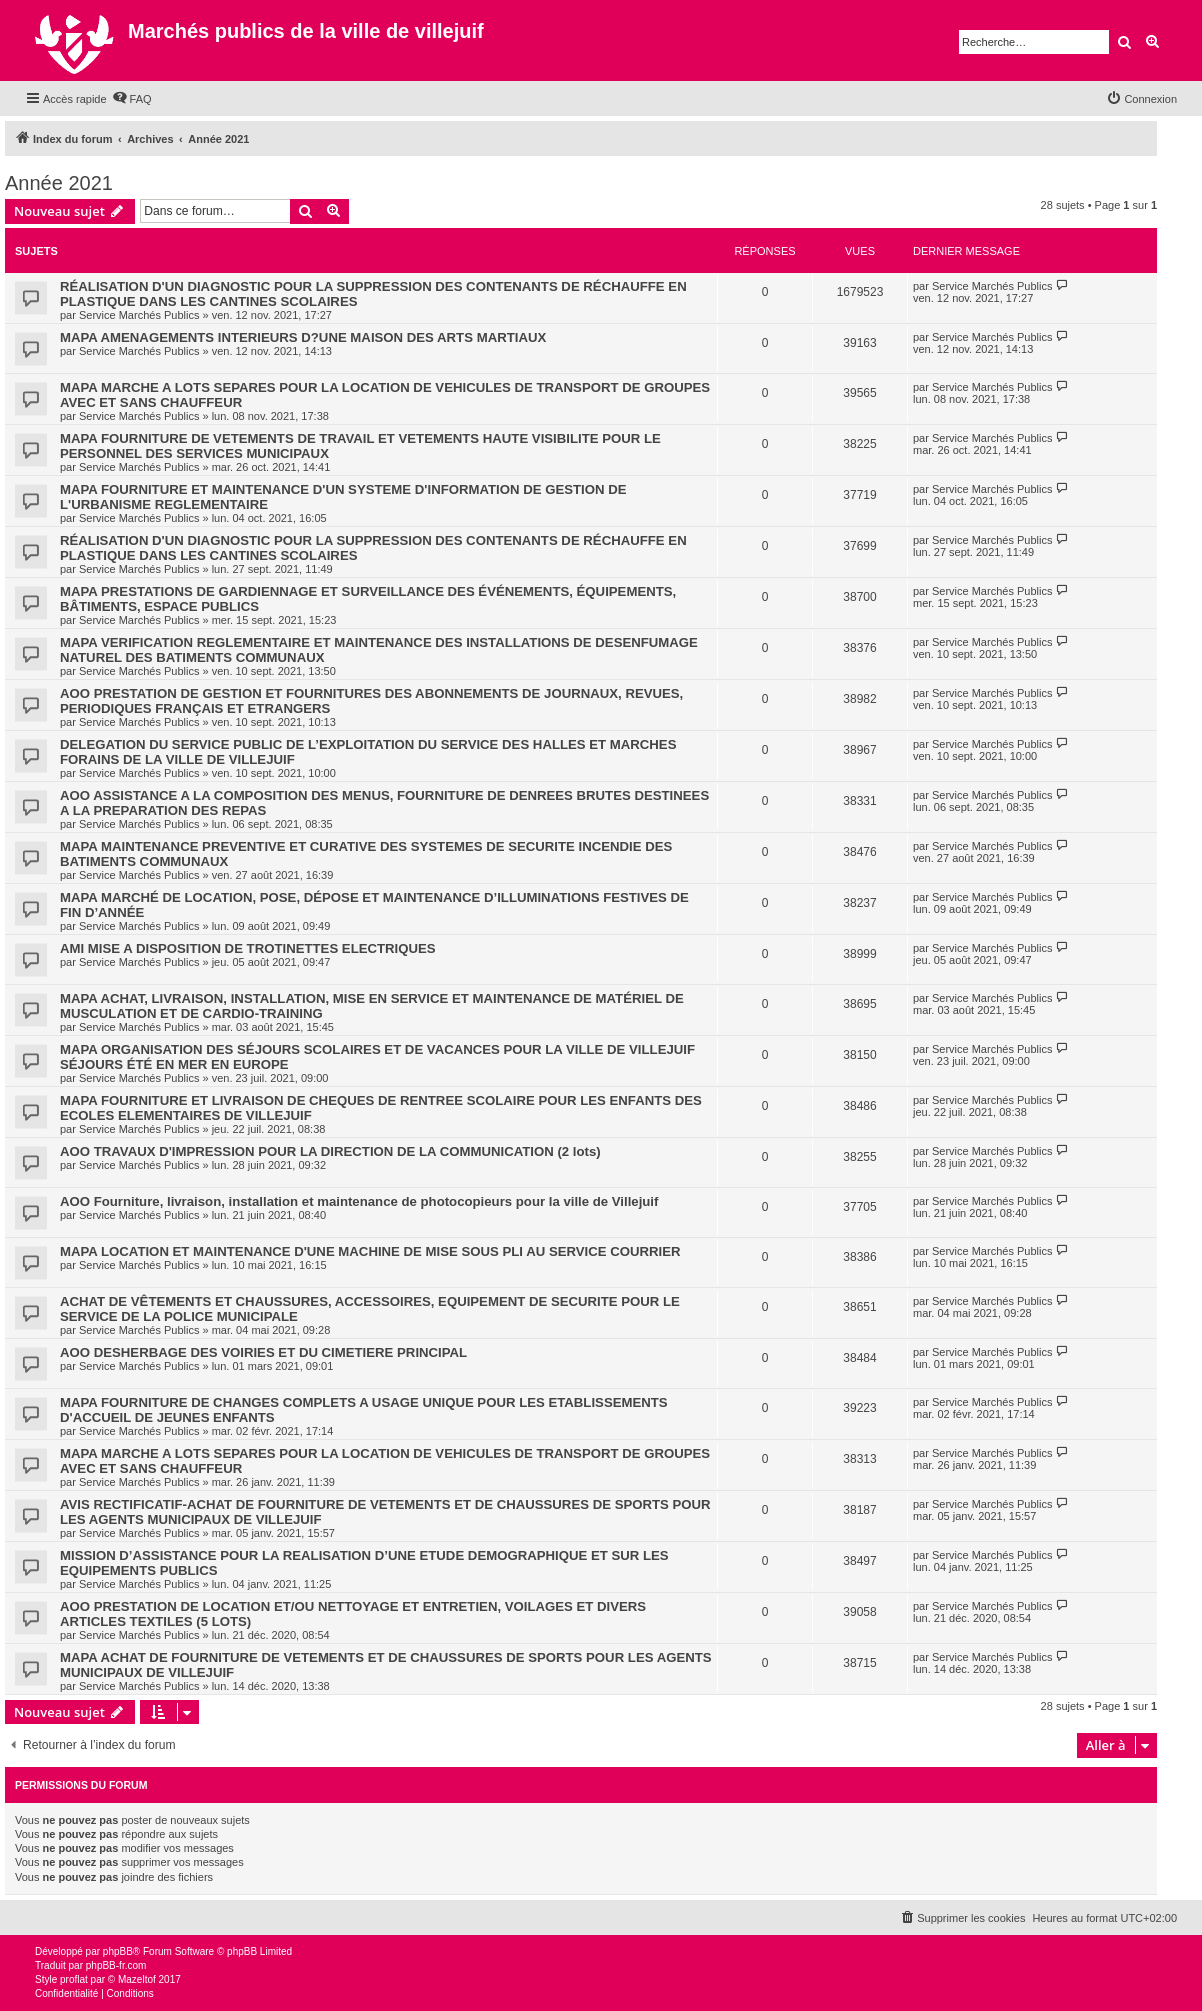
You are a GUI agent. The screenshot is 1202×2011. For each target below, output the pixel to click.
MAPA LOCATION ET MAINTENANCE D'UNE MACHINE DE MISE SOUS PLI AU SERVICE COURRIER (370, 1251)
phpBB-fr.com (116, 1965)
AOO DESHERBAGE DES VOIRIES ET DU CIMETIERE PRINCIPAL (263, 1352)
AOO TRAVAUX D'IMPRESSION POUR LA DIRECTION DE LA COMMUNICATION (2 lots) (330, 1151)
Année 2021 (59, 183)
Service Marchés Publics (139, 315)
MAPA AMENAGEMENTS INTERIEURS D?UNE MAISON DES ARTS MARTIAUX (303, 337)
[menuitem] (132, 99)
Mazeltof (137, 1979)
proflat (74, 1979)
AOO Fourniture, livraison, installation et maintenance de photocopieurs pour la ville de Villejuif (359, 1201)
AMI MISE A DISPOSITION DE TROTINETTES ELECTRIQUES (248, 948)
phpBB (118, 1951)
